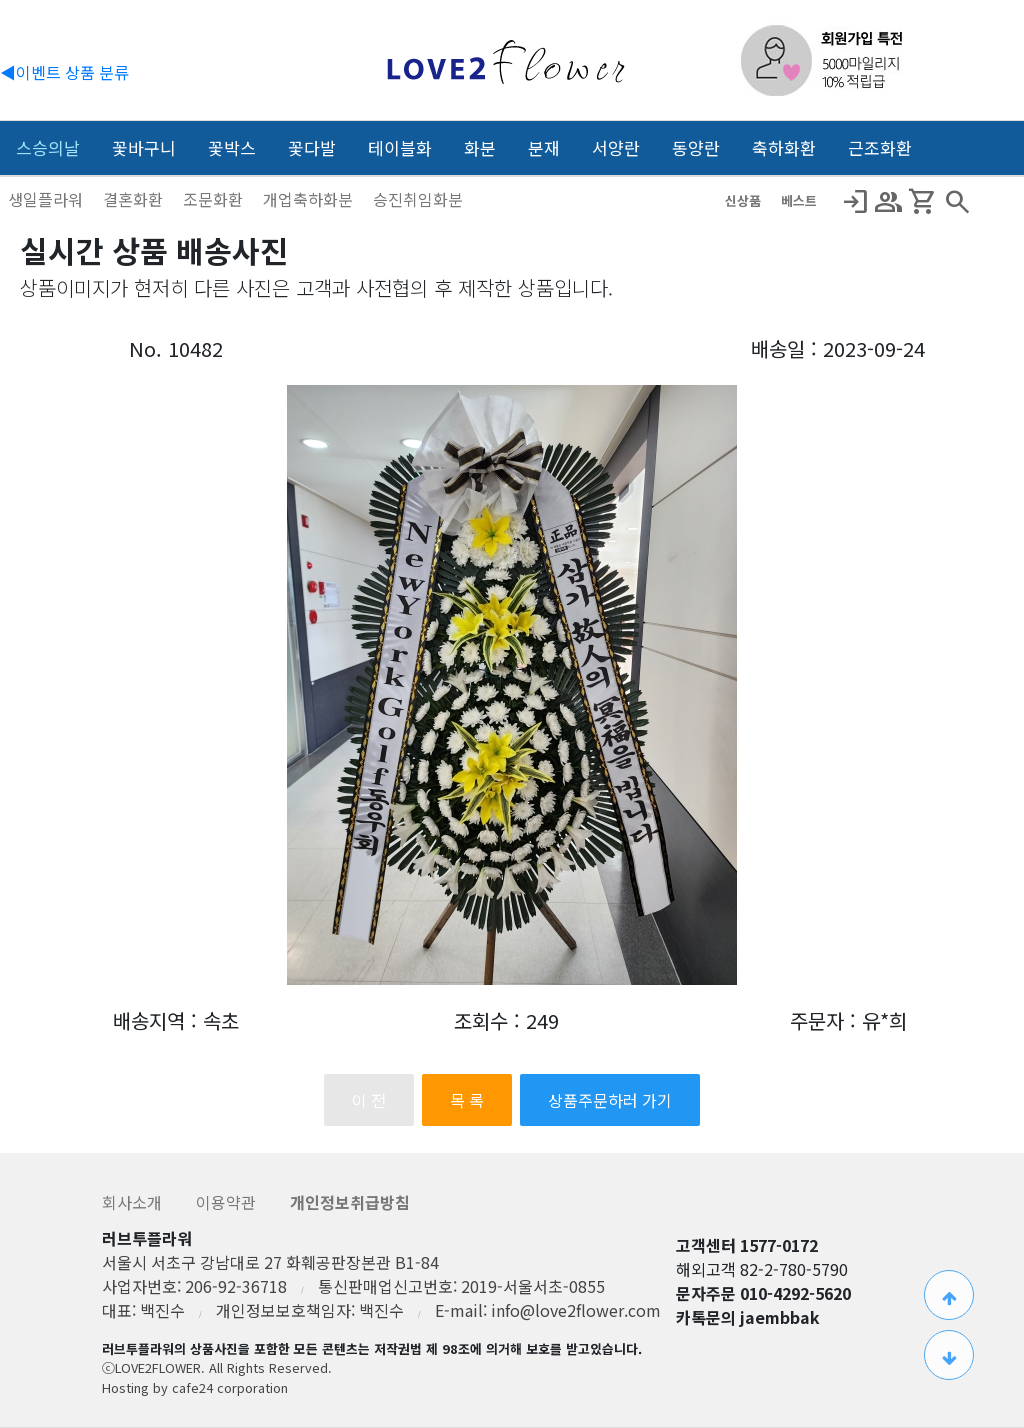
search (957, 202)
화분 (480, 147)
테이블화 (400, 147)
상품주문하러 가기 (610, 1100)
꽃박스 (232, 147)
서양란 (616, 147)
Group (889, 202)
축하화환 (784, 147)
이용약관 (228, 1202)
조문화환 (215, 199)
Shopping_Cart (923, 202)
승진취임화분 (418, 199)
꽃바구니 (144, 147)
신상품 (745, 200)
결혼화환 (135, 199)
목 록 (467, 1100)
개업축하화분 (310, 199)
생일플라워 (47, 199)
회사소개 (134, 1202)
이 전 (369, 1100)
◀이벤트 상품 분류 (64, 72)
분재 (544, 147)
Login (855, 202)
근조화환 (880, 147)
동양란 (696, 147)
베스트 (799, 200)
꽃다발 (312, 147)
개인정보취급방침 (350, 1202)
